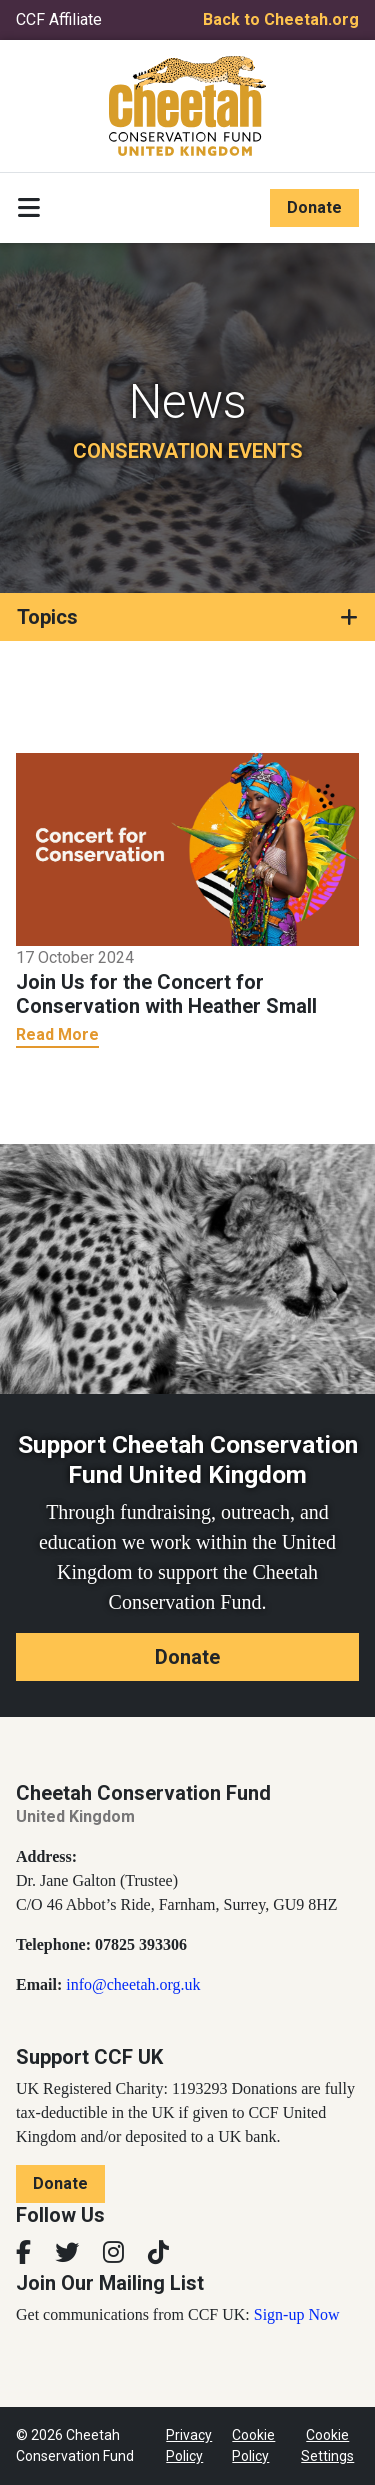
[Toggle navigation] (29, 208)
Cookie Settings (327, 2445)
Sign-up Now (297, 2314)
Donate (314, 207)
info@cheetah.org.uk (133, 1984)
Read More (57, 1034)
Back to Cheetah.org (281, 19)
